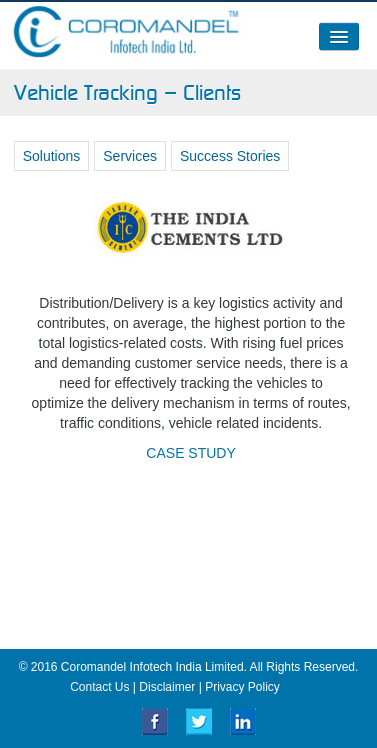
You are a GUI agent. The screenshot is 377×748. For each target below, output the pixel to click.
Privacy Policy (242, 687)
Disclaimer (167, 687)
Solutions (52, 156)
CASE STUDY (190, 453)
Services (130, 156)
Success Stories (230, 156)
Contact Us (99, 687)
